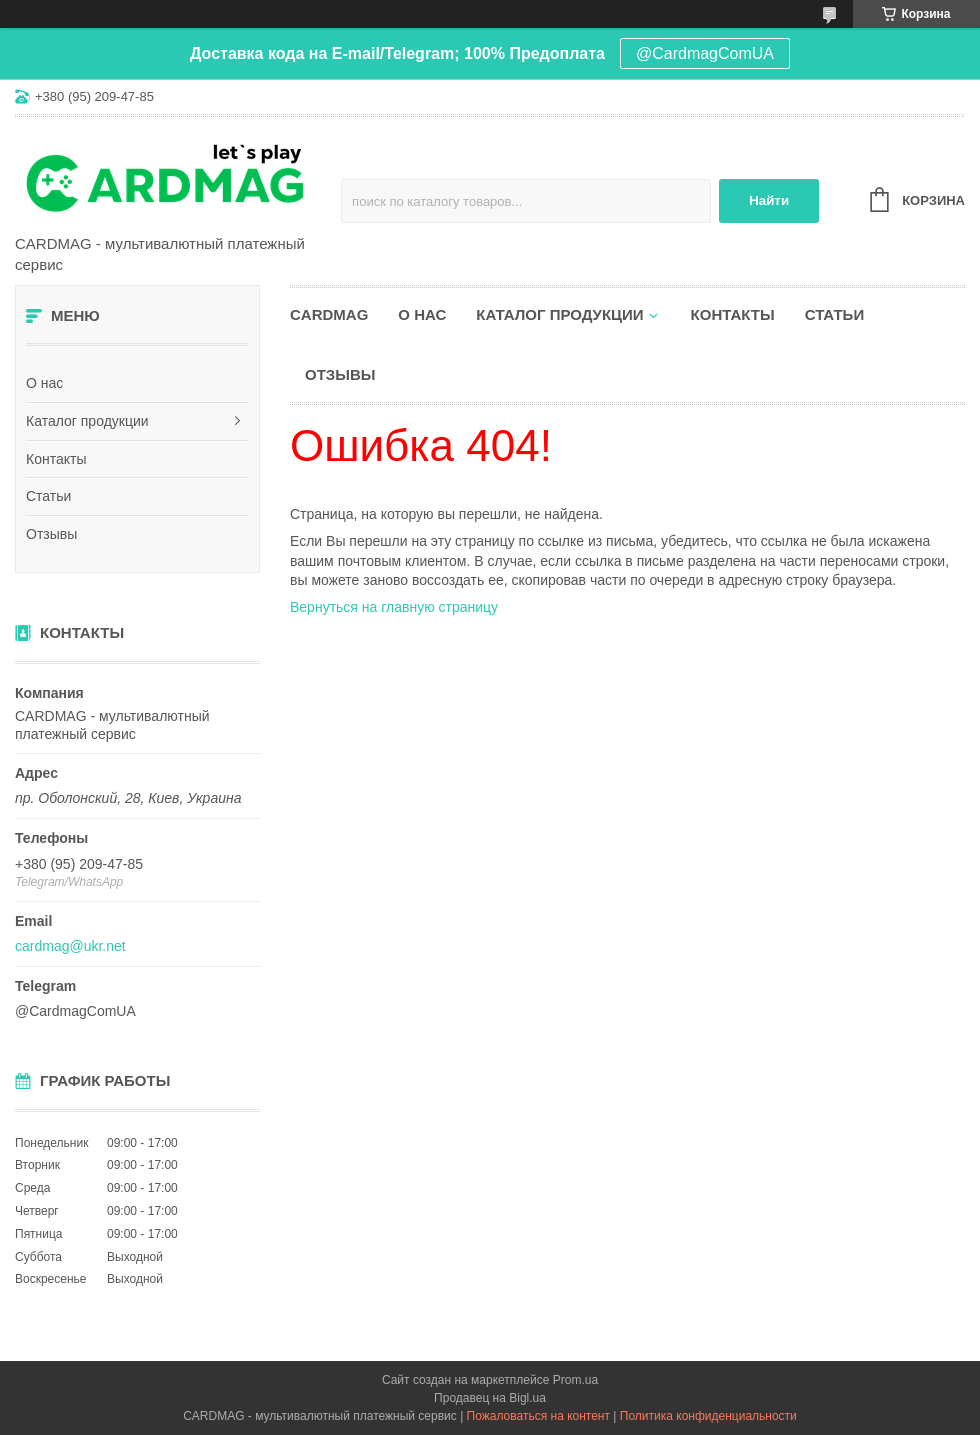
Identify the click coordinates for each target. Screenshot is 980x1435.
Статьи (48, 496)
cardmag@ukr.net (70, 946)
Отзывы (51, 534)
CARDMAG (329, 314)
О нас (44, 383)
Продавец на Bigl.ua (490, 1398)
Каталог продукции (87, 421)
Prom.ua (575, 1380)
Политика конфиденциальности (708, 1416)
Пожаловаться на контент (538, 1416)
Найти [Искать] (769, 200)
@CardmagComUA (705, 53)
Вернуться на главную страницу (394, 607)
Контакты (56, 459)
